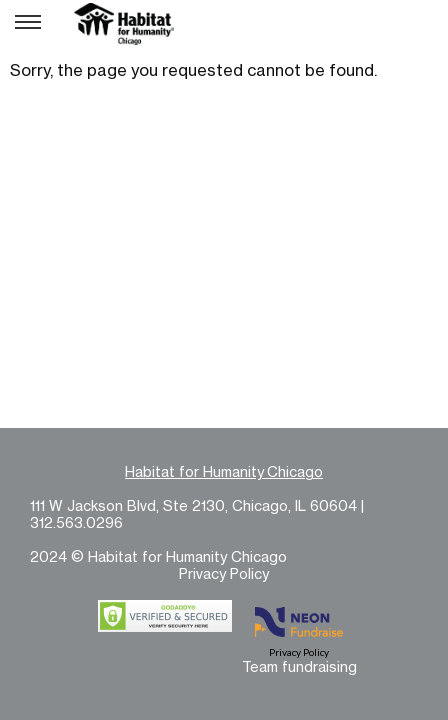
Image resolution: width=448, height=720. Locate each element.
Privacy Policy (224, 573)
